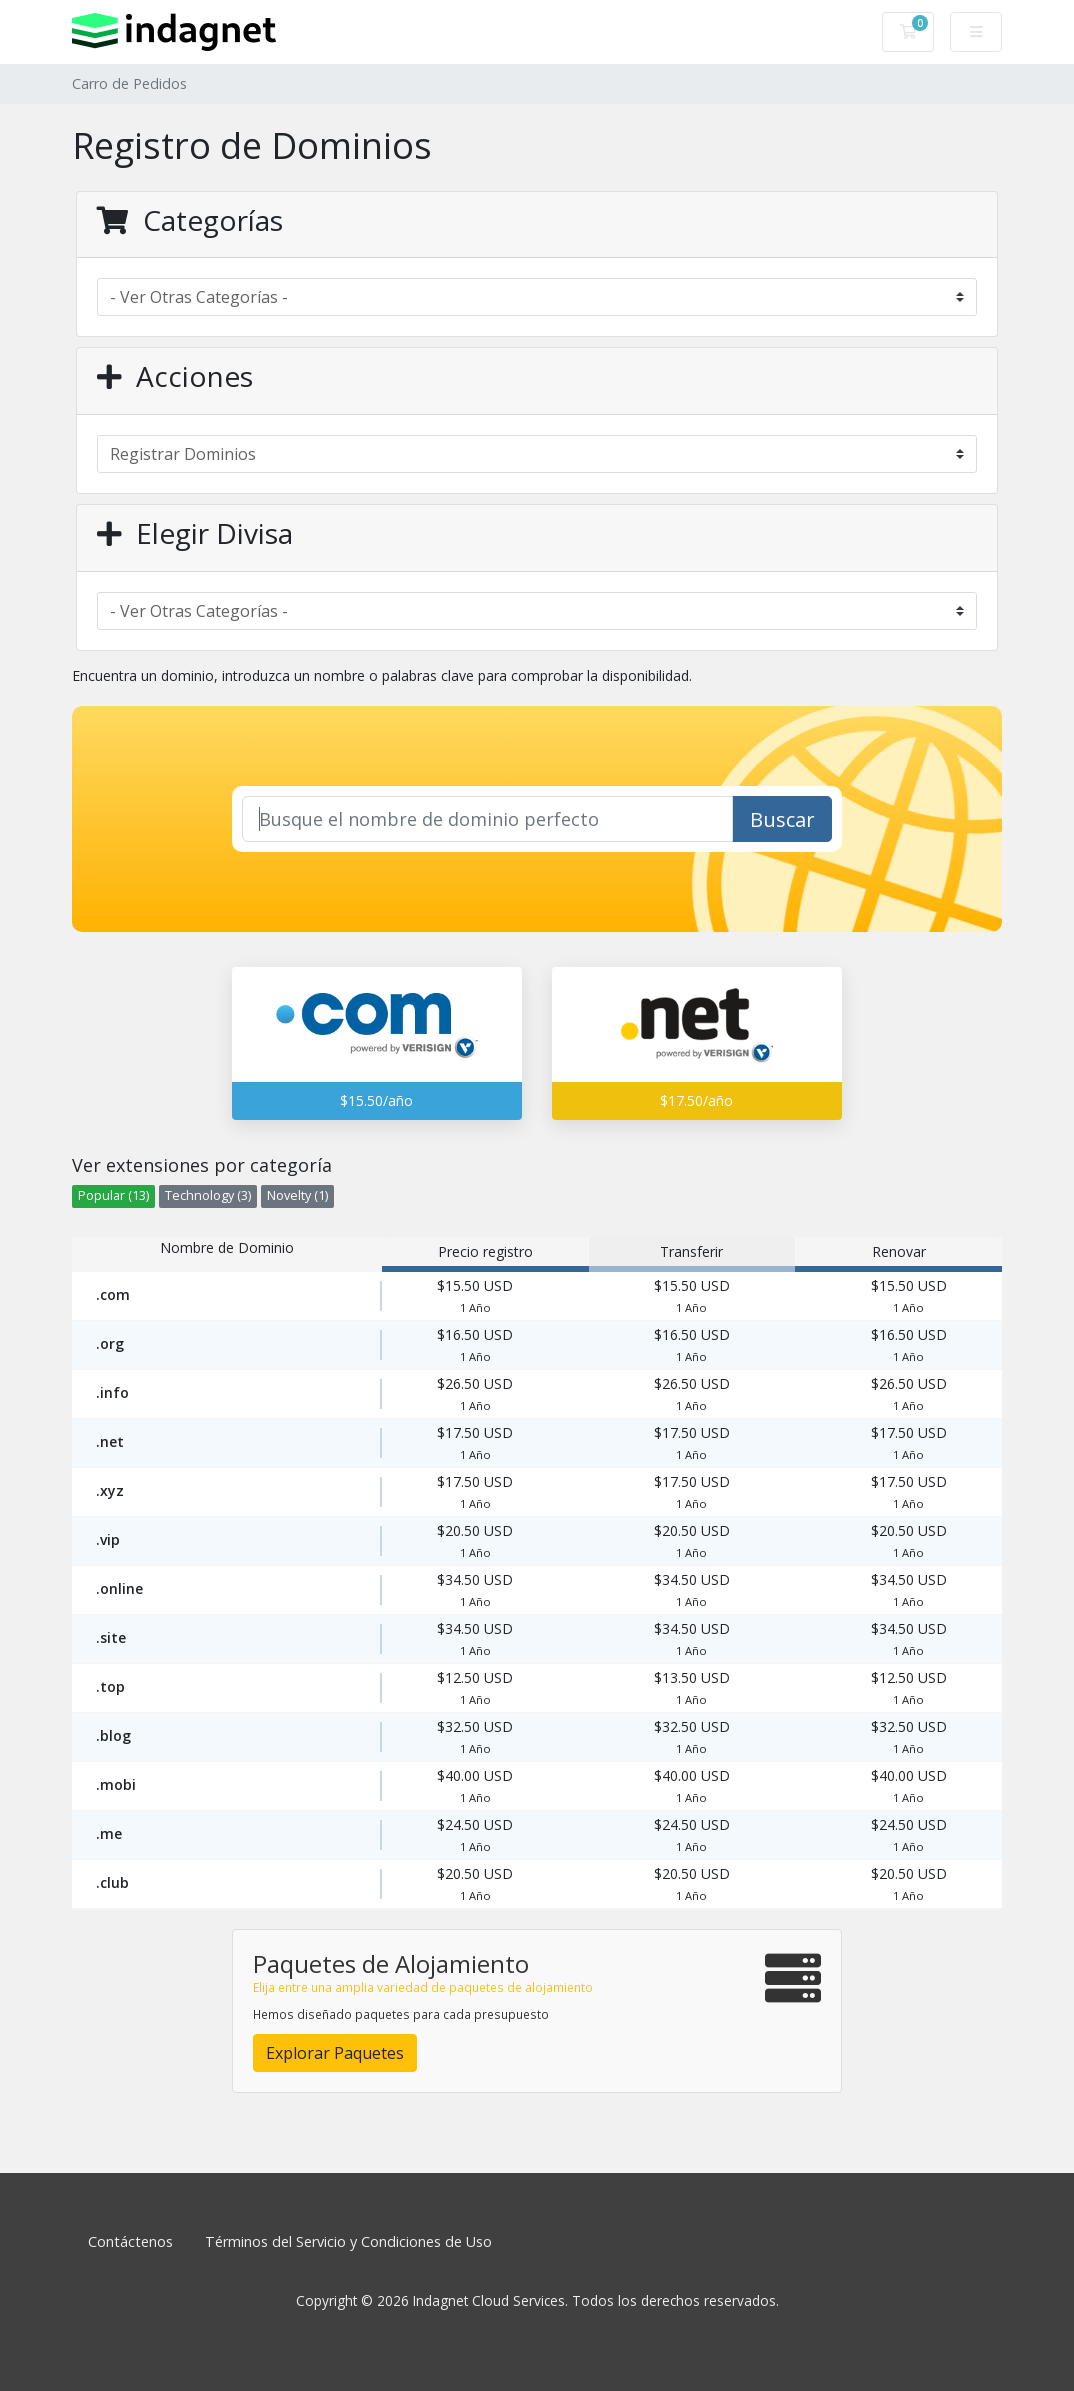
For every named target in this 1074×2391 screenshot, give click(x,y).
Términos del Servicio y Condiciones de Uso (348, 2241)
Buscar (782, 819)
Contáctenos (130, 2241)
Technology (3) (208, 1195)
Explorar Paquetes (335, 2053)
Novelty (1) (297, 1195)
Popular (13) (113, 1195)
